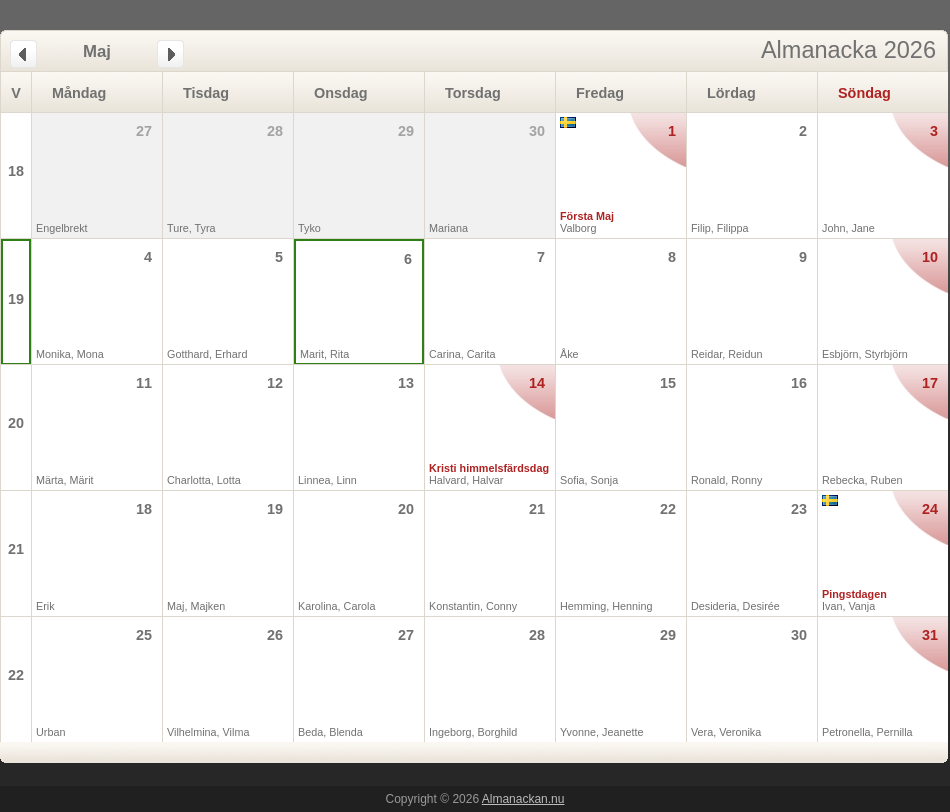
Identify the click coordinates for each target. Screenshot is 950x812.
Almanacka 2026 (848, 50)
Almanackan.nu (523, 799)
